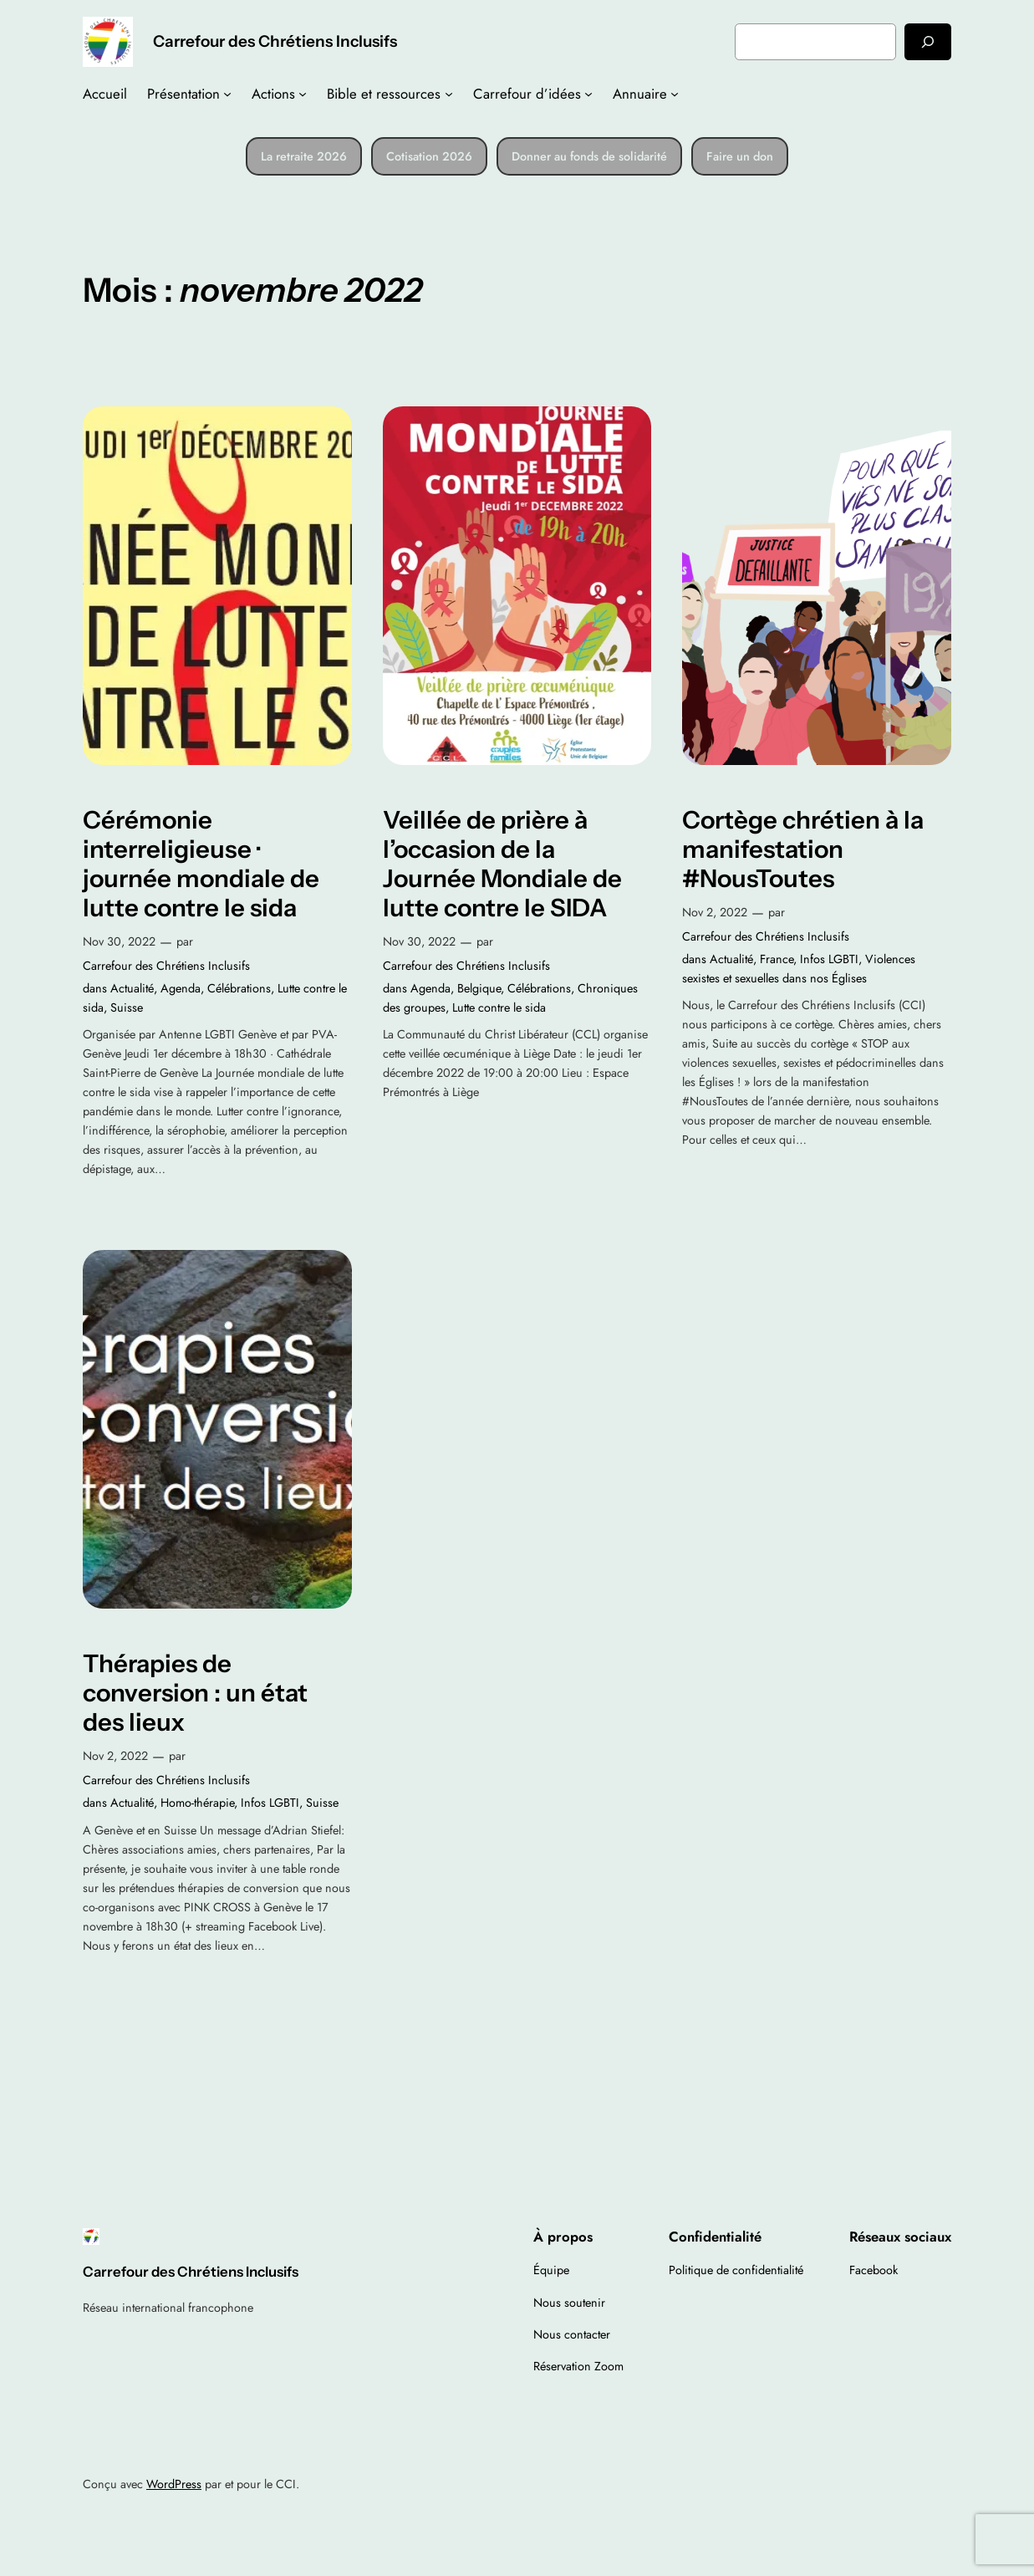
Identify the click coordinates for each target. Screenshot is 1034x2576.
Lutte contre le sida (499, 1007)
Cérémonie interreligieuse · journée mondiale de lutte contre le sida (201, 863)
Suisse (126, 1007)
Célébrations (239, 988)
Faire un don (739, 156)
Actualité (132, 988)
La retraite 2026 (304, 156)
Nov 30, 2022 (119, 941)
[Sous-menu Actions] (302, 93)
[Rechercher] (927, 41)
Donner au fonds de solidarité (589, 156)
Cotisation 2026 (429, 156)
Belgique (479, 988)
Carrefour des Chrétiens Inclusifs (275, 41)
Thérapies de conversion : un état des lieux (195, 1693)
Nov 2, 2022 (714, 912)
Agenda (180, 988)
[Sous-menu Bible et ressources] (449, 93)
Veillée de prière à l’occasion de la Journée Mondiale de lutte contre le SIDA (502, 863)
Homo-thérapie (197, 1802)
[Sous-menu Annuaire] (674, 93)
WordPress (173, 2484)
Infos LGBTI (829, 959)
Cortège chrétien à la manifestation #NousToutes (803, 849)
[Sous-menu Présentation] (227, 93)
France (776, 959)
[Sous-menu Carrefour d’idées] (588, 93)
